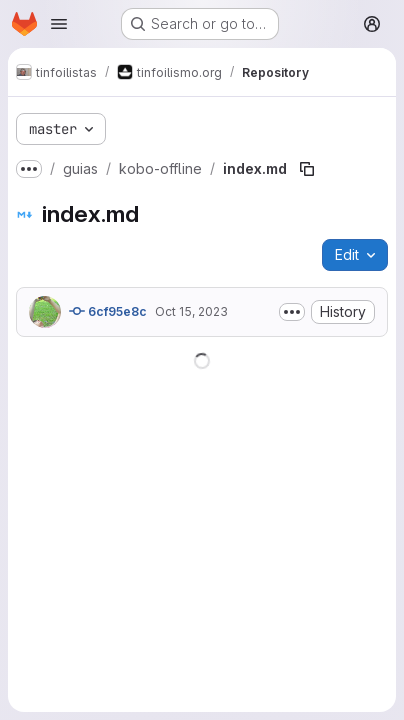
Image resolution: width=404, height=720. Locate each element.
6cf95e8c (108, 311)
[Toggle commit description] (292, 312)
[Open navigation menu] (59, 24)
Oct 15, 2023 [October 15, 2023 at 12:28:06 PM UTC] (191, 311)
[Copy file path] (307, 169)
